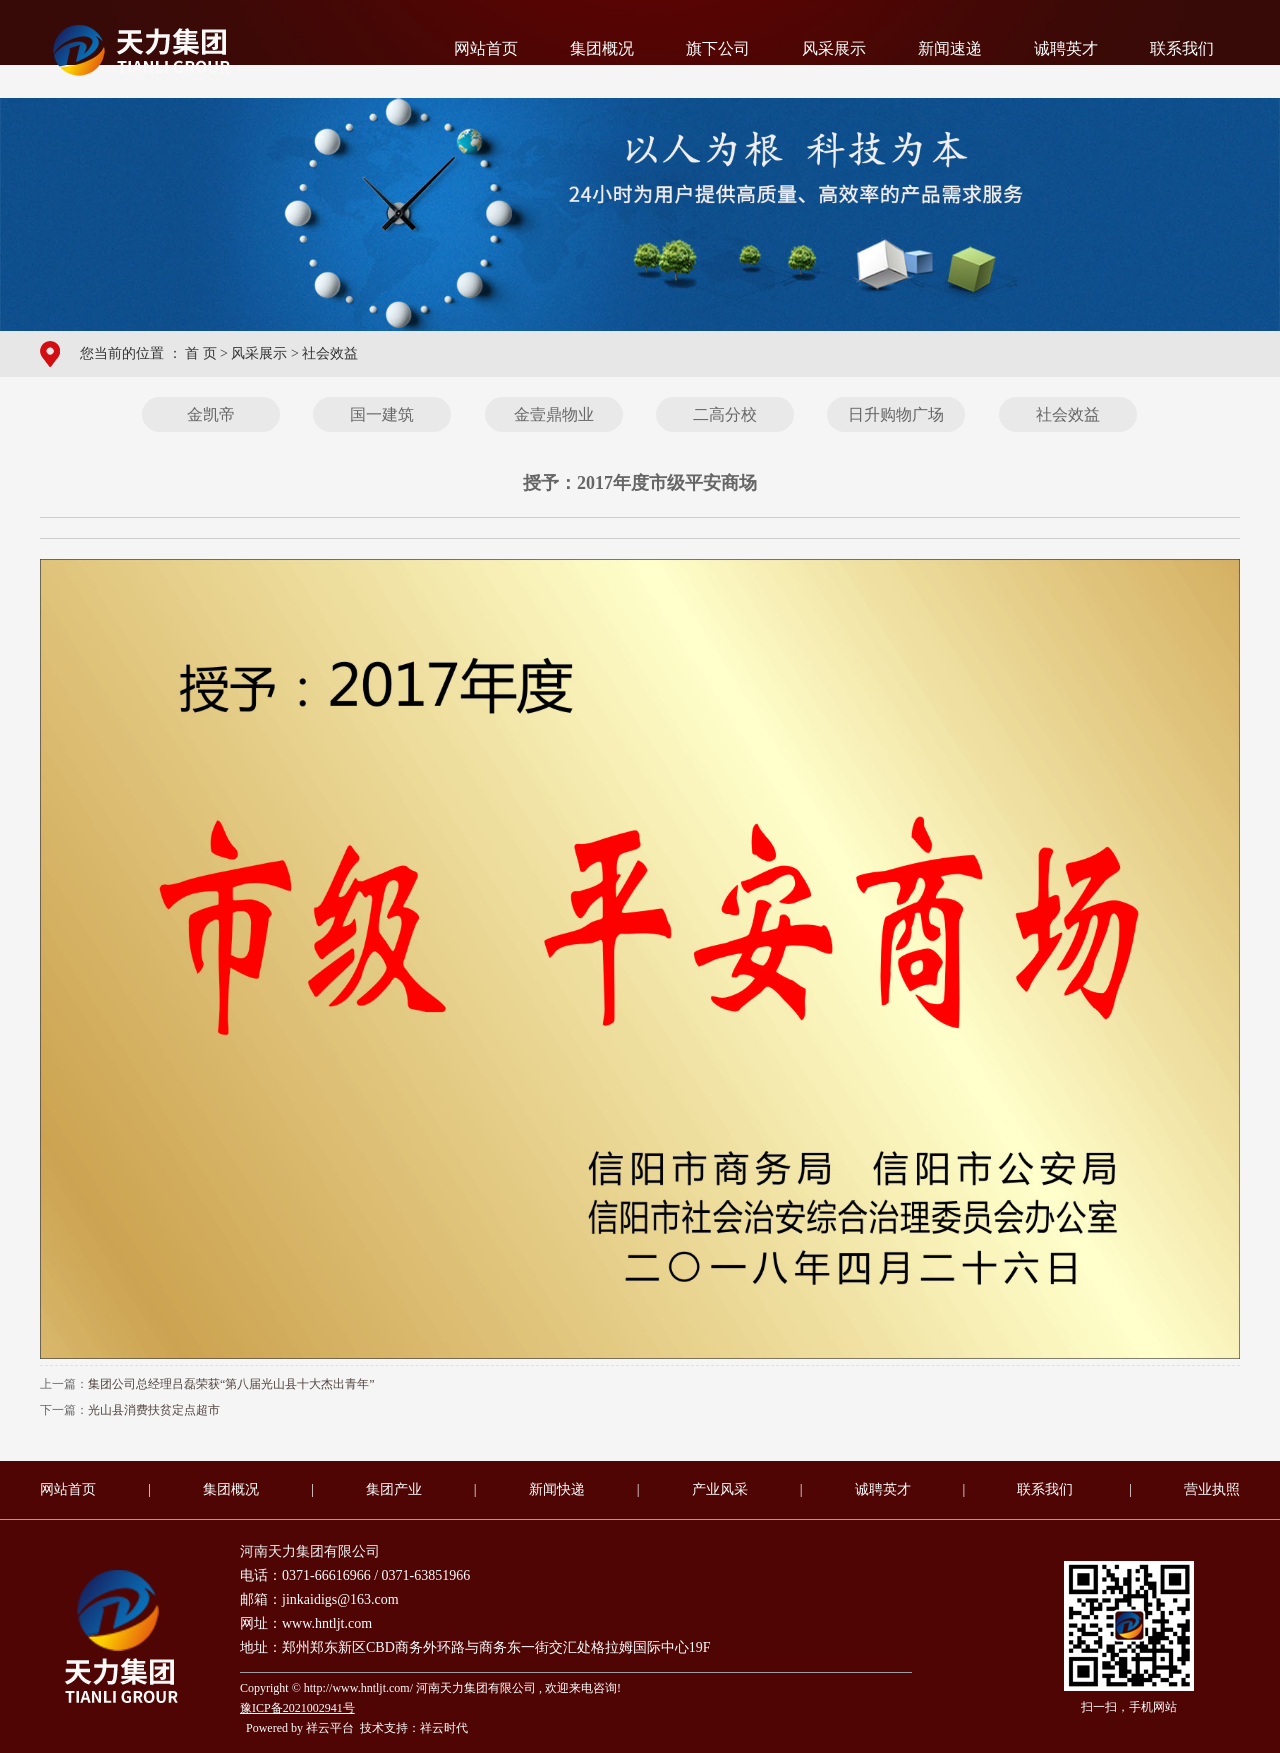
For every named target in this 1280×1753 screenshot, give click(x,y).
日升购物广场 (896, 414)
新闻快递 (557, 1489)
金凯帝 (211, 414)
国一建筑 (382, 414)
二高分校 (725, 414)
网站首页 (486, 48)
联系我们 (1182, 48)
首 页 (201, 353)
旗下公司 (718, 48)
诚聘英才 (1066, 48)
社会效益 (330, 353)
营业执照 (1212, 1489)
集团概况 (602, 48)
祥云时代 (444, 1728)
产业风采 (720, 1489)
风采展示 (834, 48)
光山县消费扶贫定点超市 (154, 1410)
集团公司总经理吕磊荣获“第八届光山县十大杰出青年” (231, 1384)
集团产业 (394, 1489)
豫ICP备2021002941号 (297, 1708)
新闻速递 (950, 48)
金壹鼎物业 (554, 414)
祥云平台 (330, 1728)
